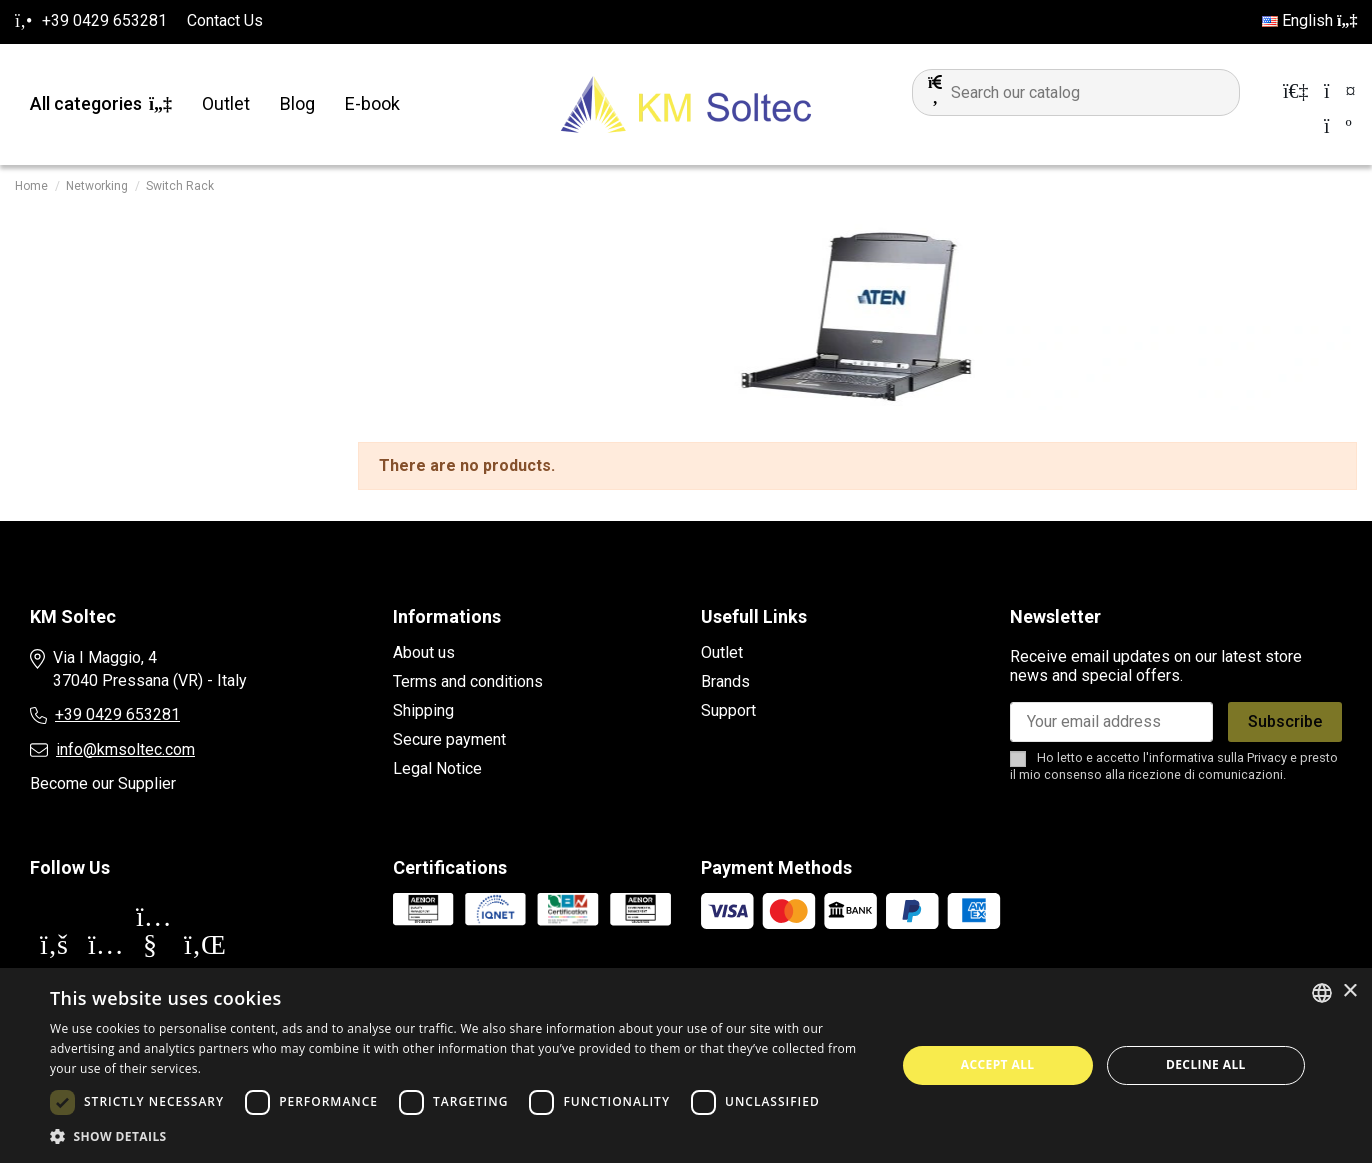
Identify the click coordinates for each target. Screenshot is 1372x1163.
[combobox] (1322, 993)
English (1309, 20)
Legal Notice (437, 768)
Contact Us (225, 20)
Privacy (1267, 757)
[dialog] (686, 1065)
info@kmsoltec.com (125, 749)
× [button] (1349, 991)
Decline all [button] (1206, 1064)
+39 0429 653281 (117, 714)
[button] (460, 1137)
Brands (725, 681)
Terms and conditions (468, 681)
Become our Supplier (103, 783)
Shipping (423, 710)
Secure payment (449, 739)
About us (424, 652)
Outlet (722, 652)
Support (728, 710)
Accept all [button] (998, 1064)
